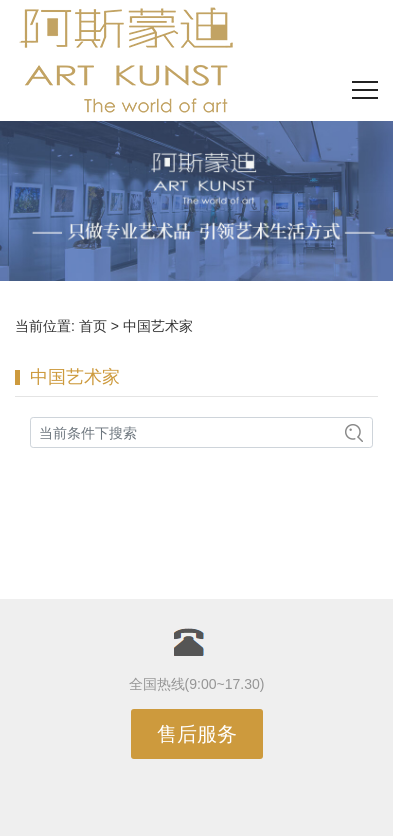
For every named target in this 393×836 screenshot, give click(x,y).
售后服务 (197, 734)
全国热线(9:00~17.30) (197, 684)
